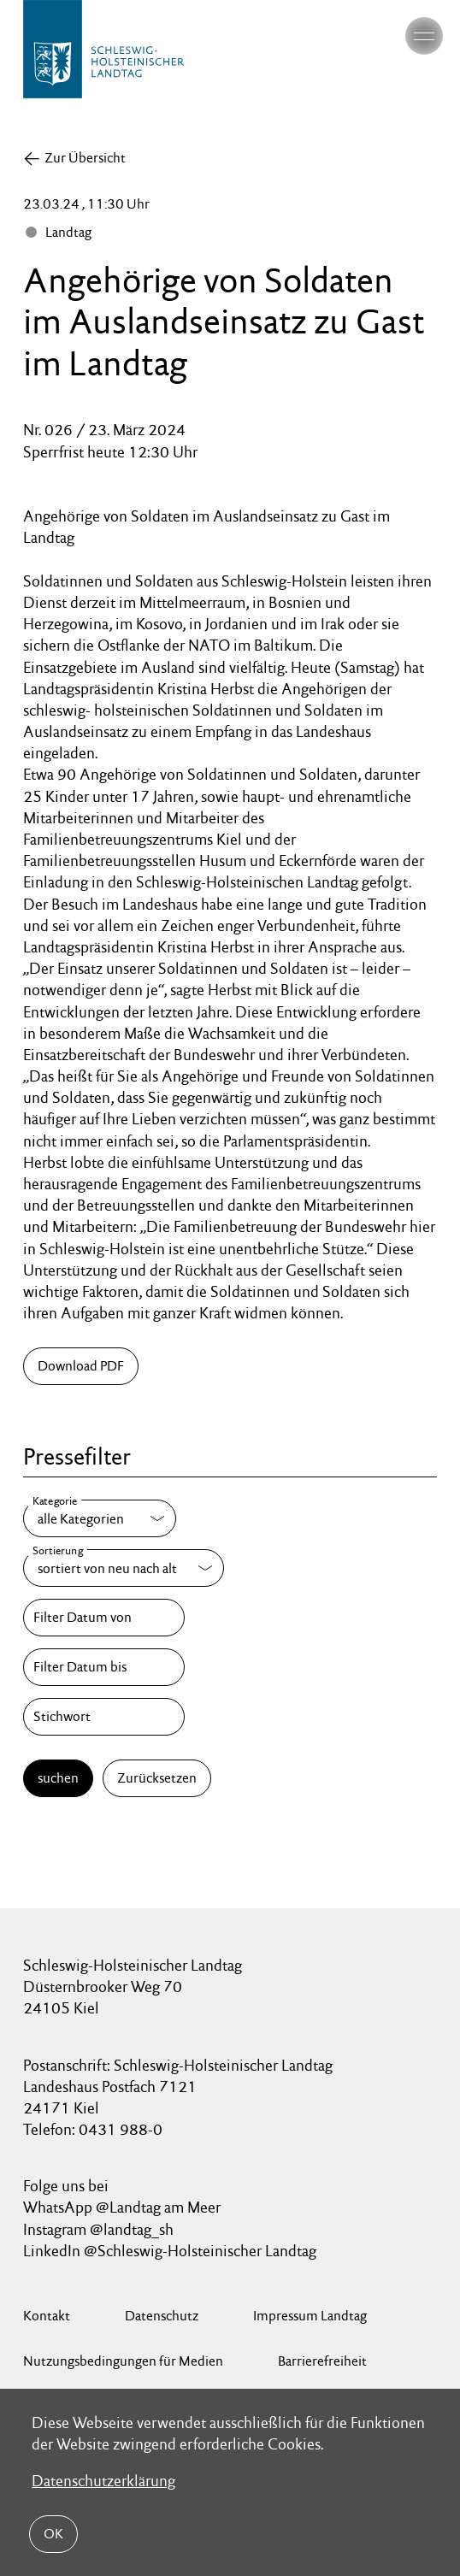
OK (53, 2534)
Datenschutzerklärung (103, 2481)
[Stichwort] (103, 1717)
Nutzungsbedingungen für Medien (123, 2361)
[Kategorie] (99, 1518)
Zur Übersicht (85, 158)
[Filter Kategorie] (99, 1518)
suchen (58, 1778)
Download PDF (81, 1366)
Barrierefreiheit (322, 2361)
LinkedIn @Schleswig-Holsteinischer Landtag (169, 2251)
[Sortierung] (123, 1568)
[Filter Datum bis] (103, 1667)
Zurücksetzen (157, 1778)
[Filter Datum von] (103, 1617)
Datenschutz (161, 2316)
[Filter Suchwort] (103, 1717)
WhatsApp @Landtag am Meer (122, 2207)
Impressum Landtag (310, 2316)
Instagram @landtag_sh (100, 2229)
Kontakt (46, 2316)
